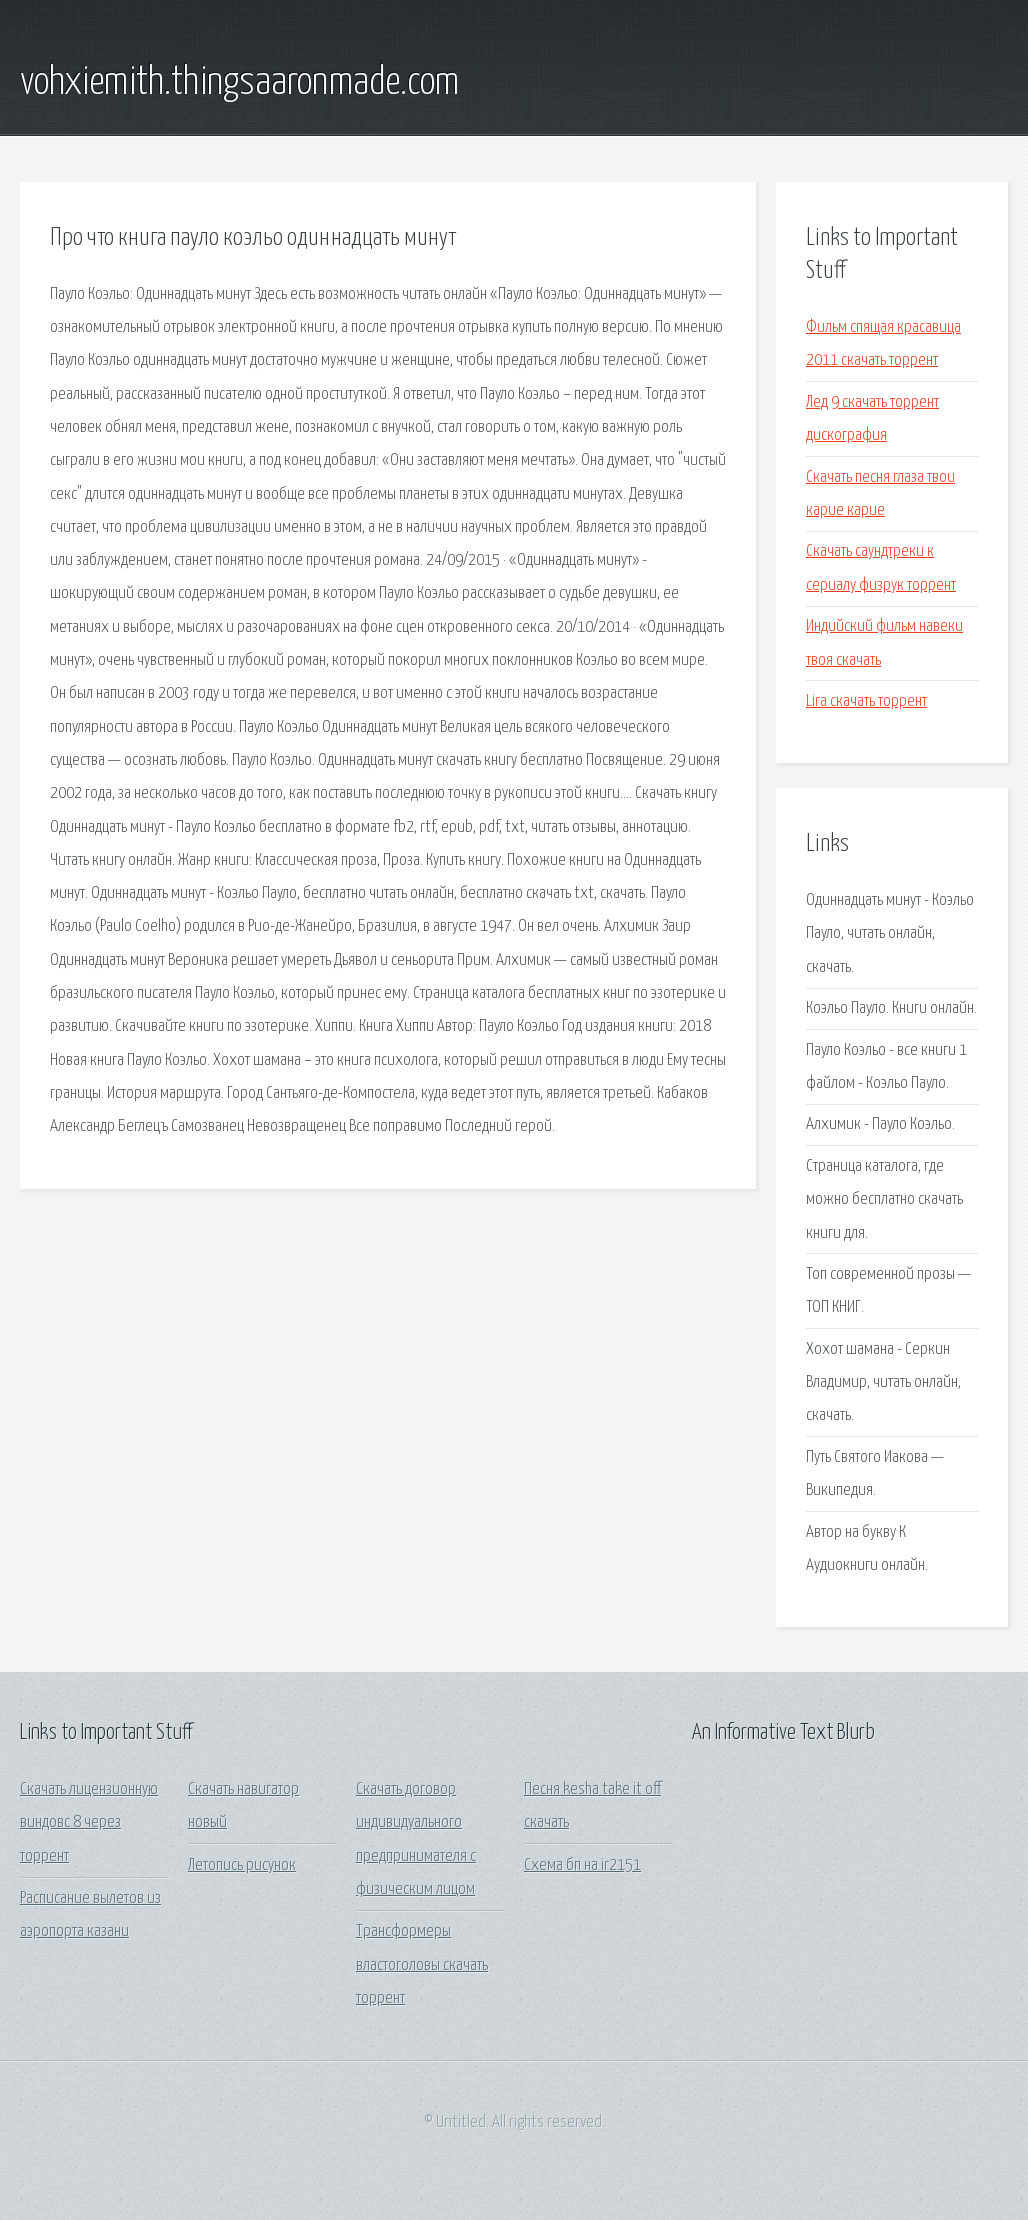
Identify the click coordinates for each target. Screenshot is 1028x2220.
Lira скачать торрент (866, 701)
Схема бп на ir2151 (582, 1865)
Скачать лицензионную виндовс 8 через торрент (89, 1823)
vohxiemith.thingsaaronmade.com (239, 83)
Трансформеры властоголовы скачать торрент (422, 1965)
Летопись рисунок (242, 1865)
